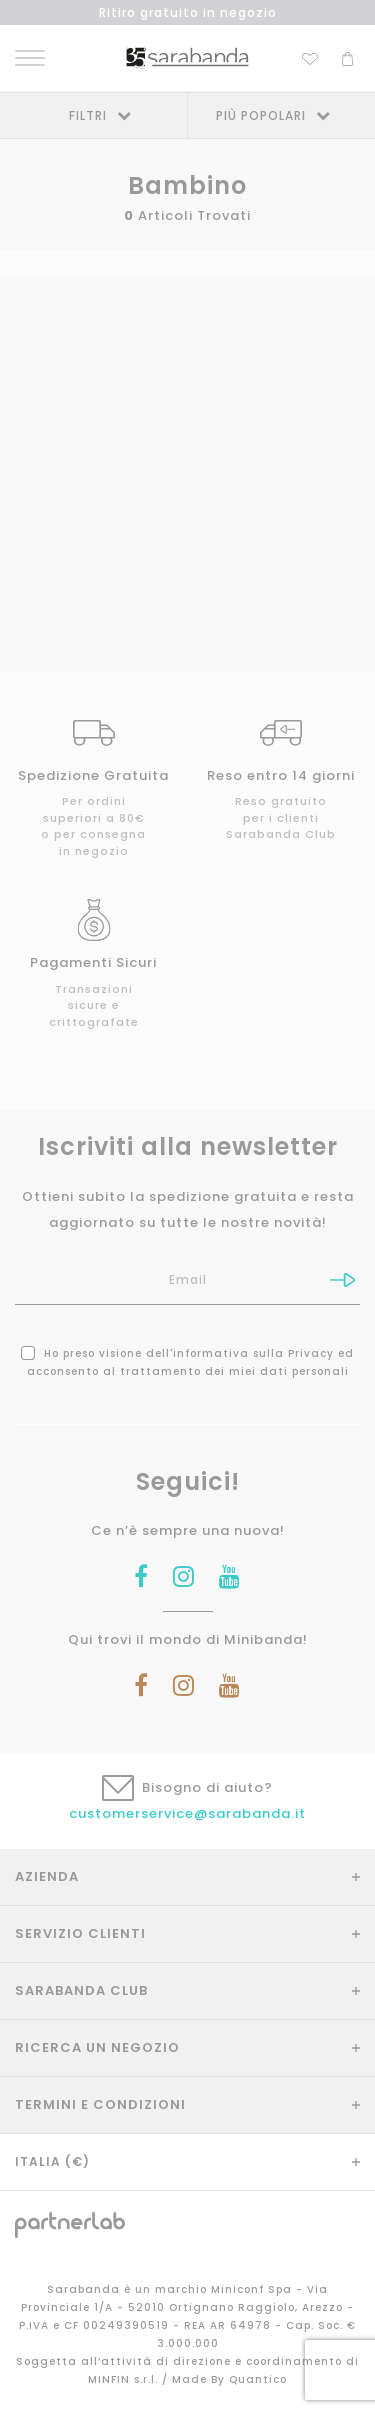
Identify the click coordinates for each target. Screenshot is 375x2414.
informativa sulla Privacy (253, 1353)
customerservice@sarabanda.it (187, 1813)
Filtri (88, 115)
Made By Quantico (229, 2379)
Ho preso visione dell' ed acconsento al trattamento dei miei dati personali (187, 1362)
